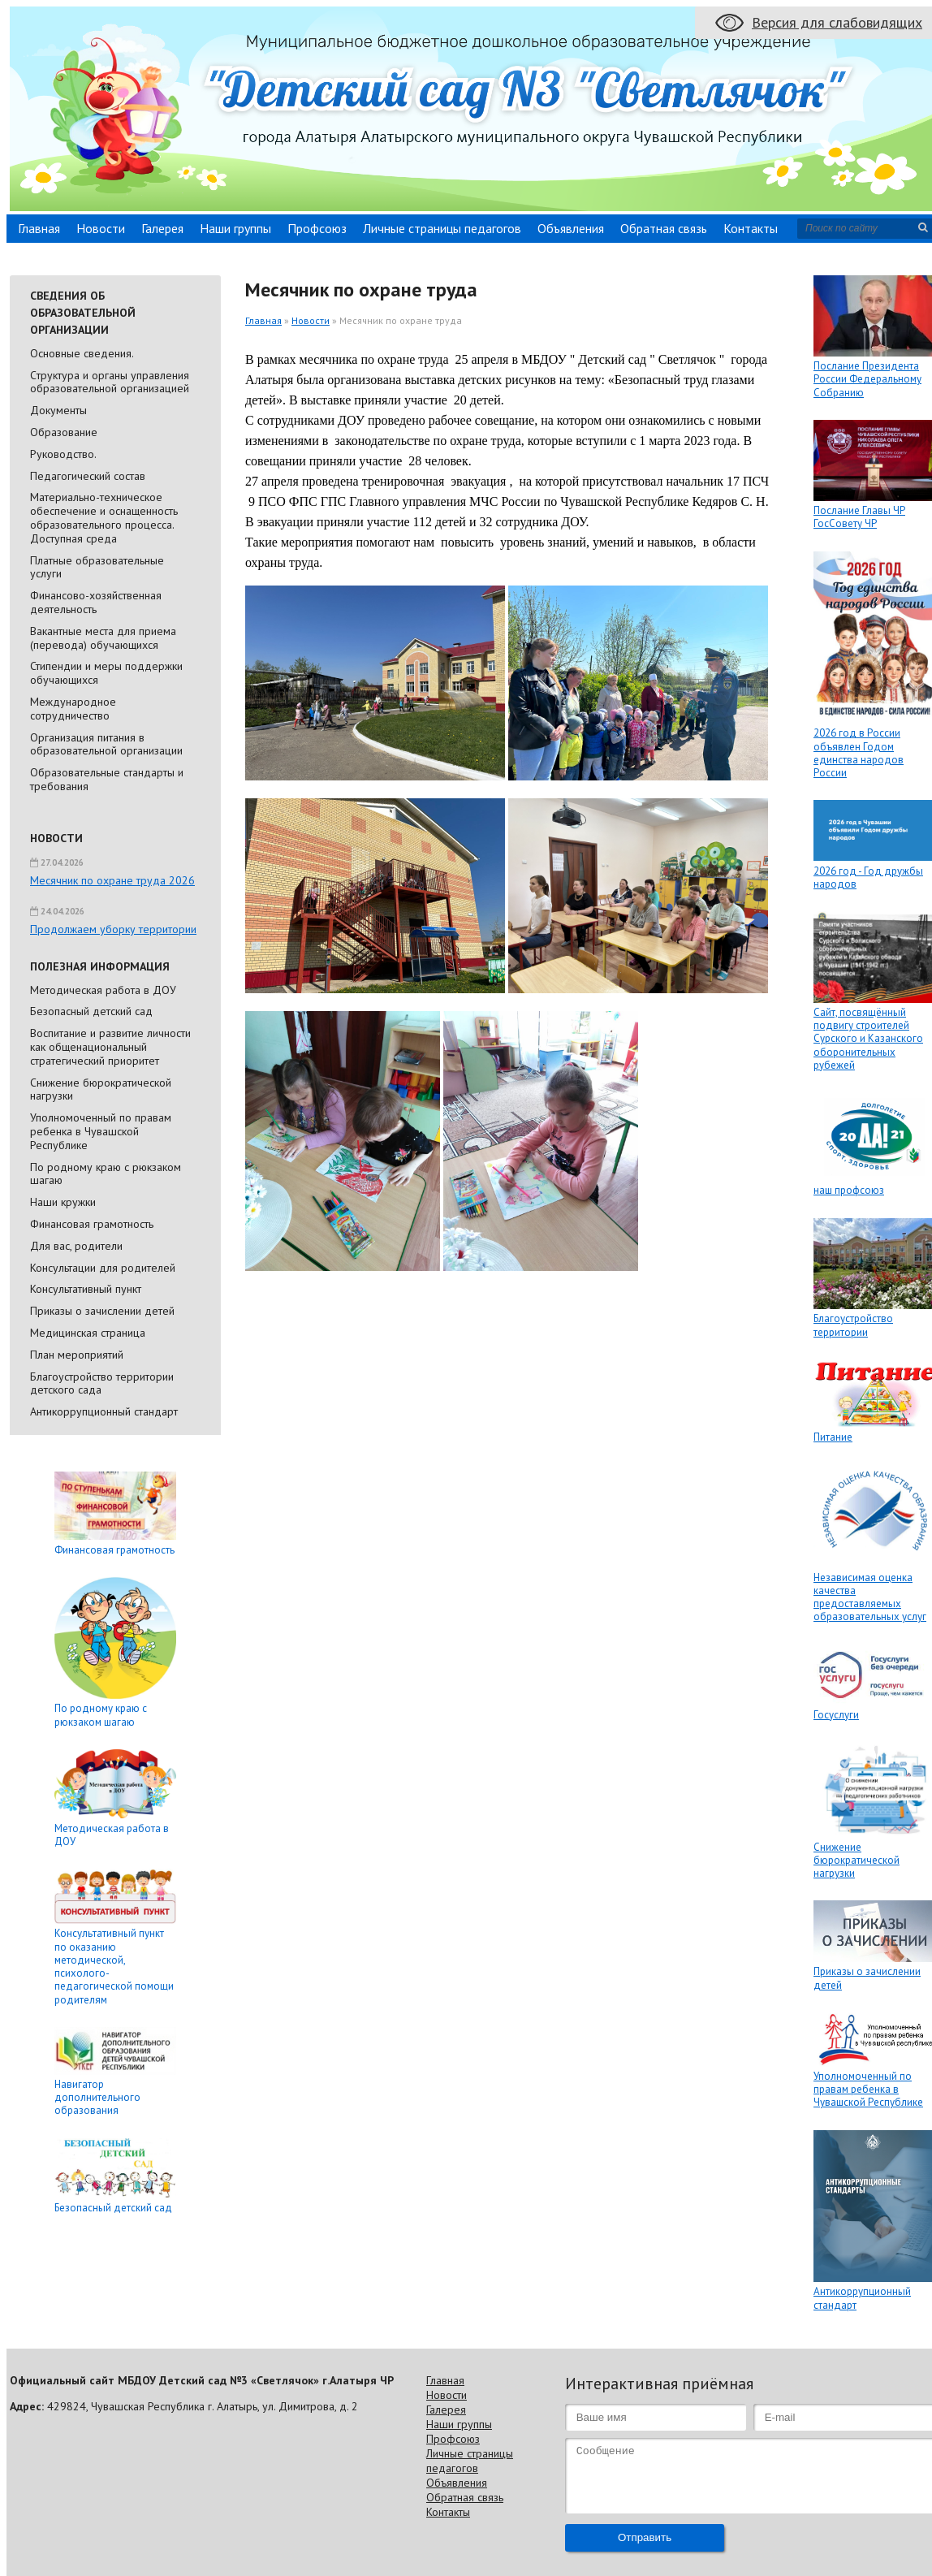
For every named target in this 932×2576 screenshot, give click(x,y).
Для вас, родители (76, 1245)
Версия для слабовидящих (837, 22)
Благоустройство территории (853, 1325)
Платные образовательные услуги (97, 567)
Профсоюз (317, 228)
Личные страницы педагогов (442, 228)
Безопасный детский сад (91, 1011)
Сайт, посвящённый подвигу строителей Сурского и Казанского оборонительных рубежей (868, 1038)
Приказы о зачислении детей (102, 1310)
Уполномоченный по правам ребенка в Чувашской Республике (100, 1131)
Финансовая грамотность (91, 1224)
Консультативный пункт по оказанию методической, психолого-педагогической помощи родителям (114, 1966)
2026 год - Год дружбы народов (868, 877)
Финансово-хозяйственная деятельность (96, 602)
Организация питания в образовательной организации (106, 744)
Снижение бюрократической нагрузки (100, 1089)
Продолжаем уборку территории (113, 929)
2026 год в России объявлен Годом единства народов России (858, 753)
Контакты (750, 228)
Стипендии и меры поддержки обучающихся (106, 673)
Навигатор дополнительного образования (97, 2097)
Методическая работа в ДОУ (103, 990)
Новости (100, 228)
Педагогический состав (87, 476)
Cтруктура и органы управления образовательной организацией (109, 382)
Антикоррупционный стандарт (104, 1411)
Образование (63, 432)
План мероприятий (76, 1354)
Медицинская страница (87, 1332)
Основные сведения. (82, 353)
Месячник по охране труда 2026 (112, 880)
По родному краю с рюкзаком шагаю (105, 1174)
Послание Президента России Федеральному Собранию (867, 379)
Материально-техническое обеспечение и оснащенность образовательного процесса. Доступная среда (104, 517)
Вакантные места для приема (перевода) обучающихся (103, 638)
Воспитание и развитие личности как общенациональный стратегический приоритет (110, 1047)
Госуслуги (836, 1715)
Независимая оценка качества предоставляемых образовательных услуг (869, 1597)
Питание (832, 1437)
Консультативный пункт (85, 1289)
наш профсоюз (848, 1190)
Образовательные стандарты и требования (106, 779)
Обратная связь (663, 228)
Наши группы (235, 228)
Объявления (570, 228)
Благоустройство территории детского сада (102, 1383)
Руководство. (63, 454)
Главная (39, 228)
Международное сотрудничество (73, 708)
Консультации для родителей (102, 1267)
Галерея (162, 228)
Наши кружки (63, 1202)
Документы (58, 410)
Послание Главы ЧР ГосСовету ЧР (859, 517)
